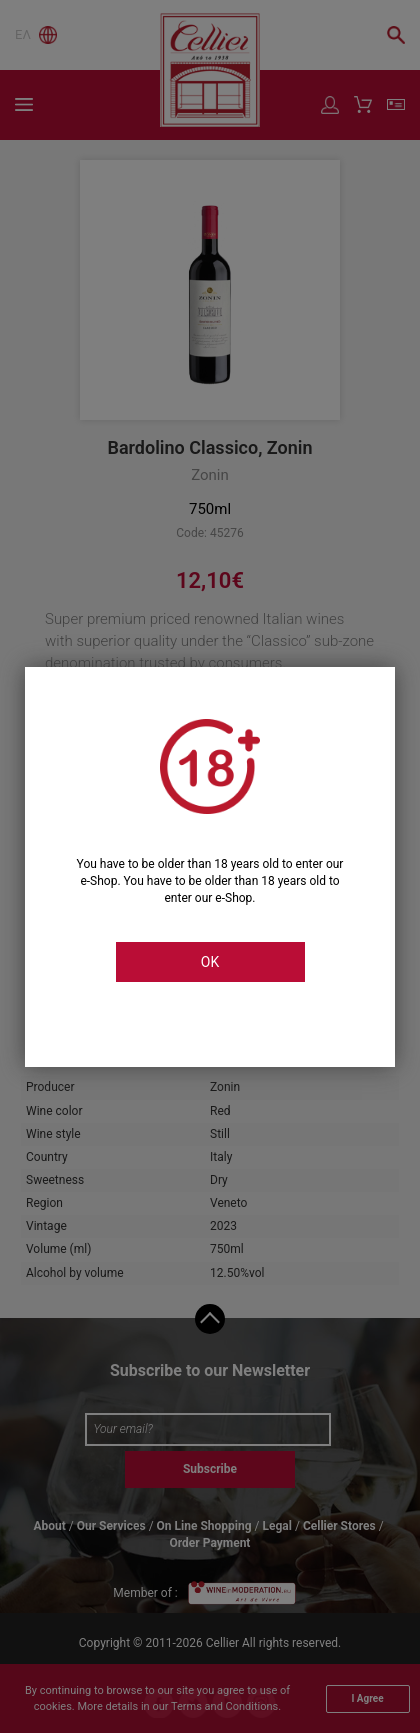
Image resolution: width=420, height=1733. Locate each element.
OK (210, 962)
